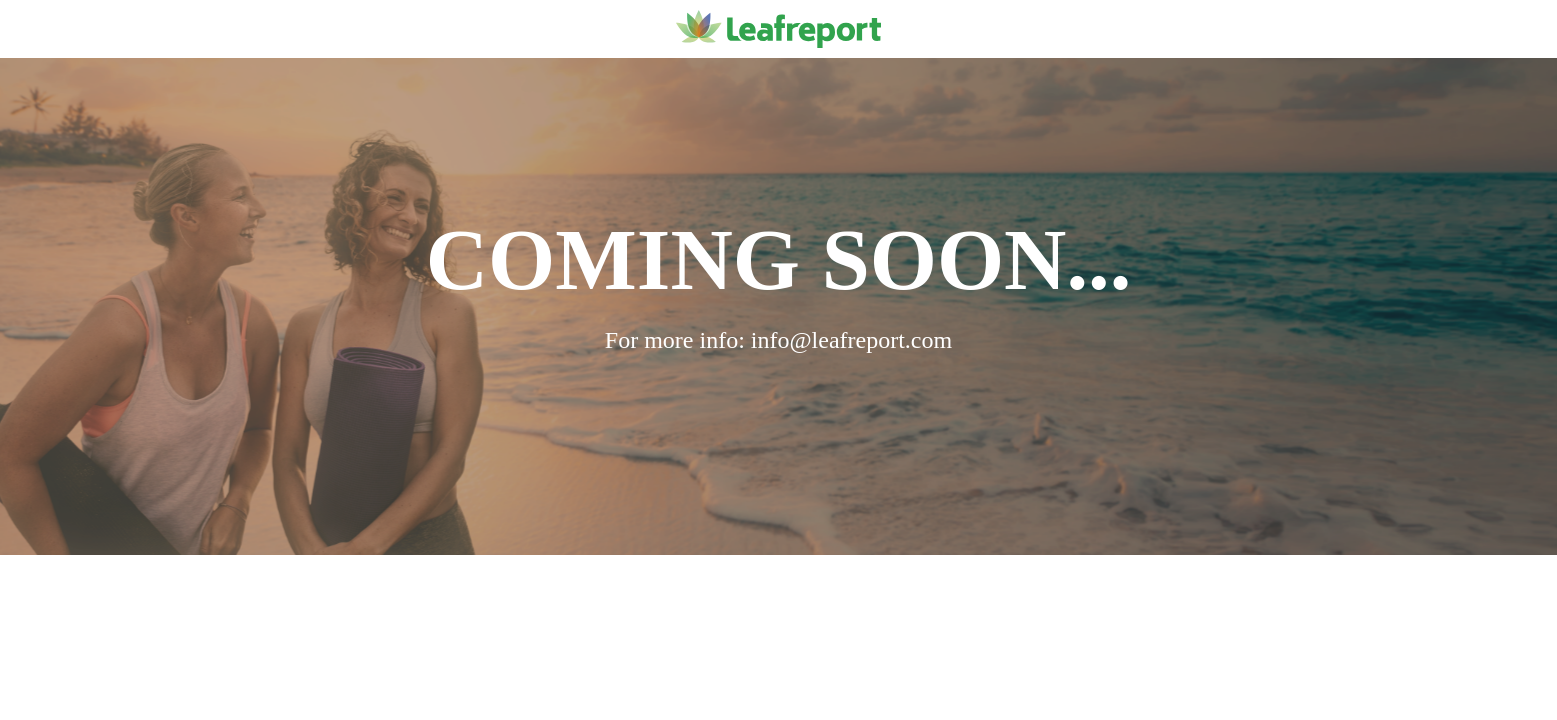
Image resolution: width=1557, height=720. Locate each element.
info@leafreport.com (851, 340)
